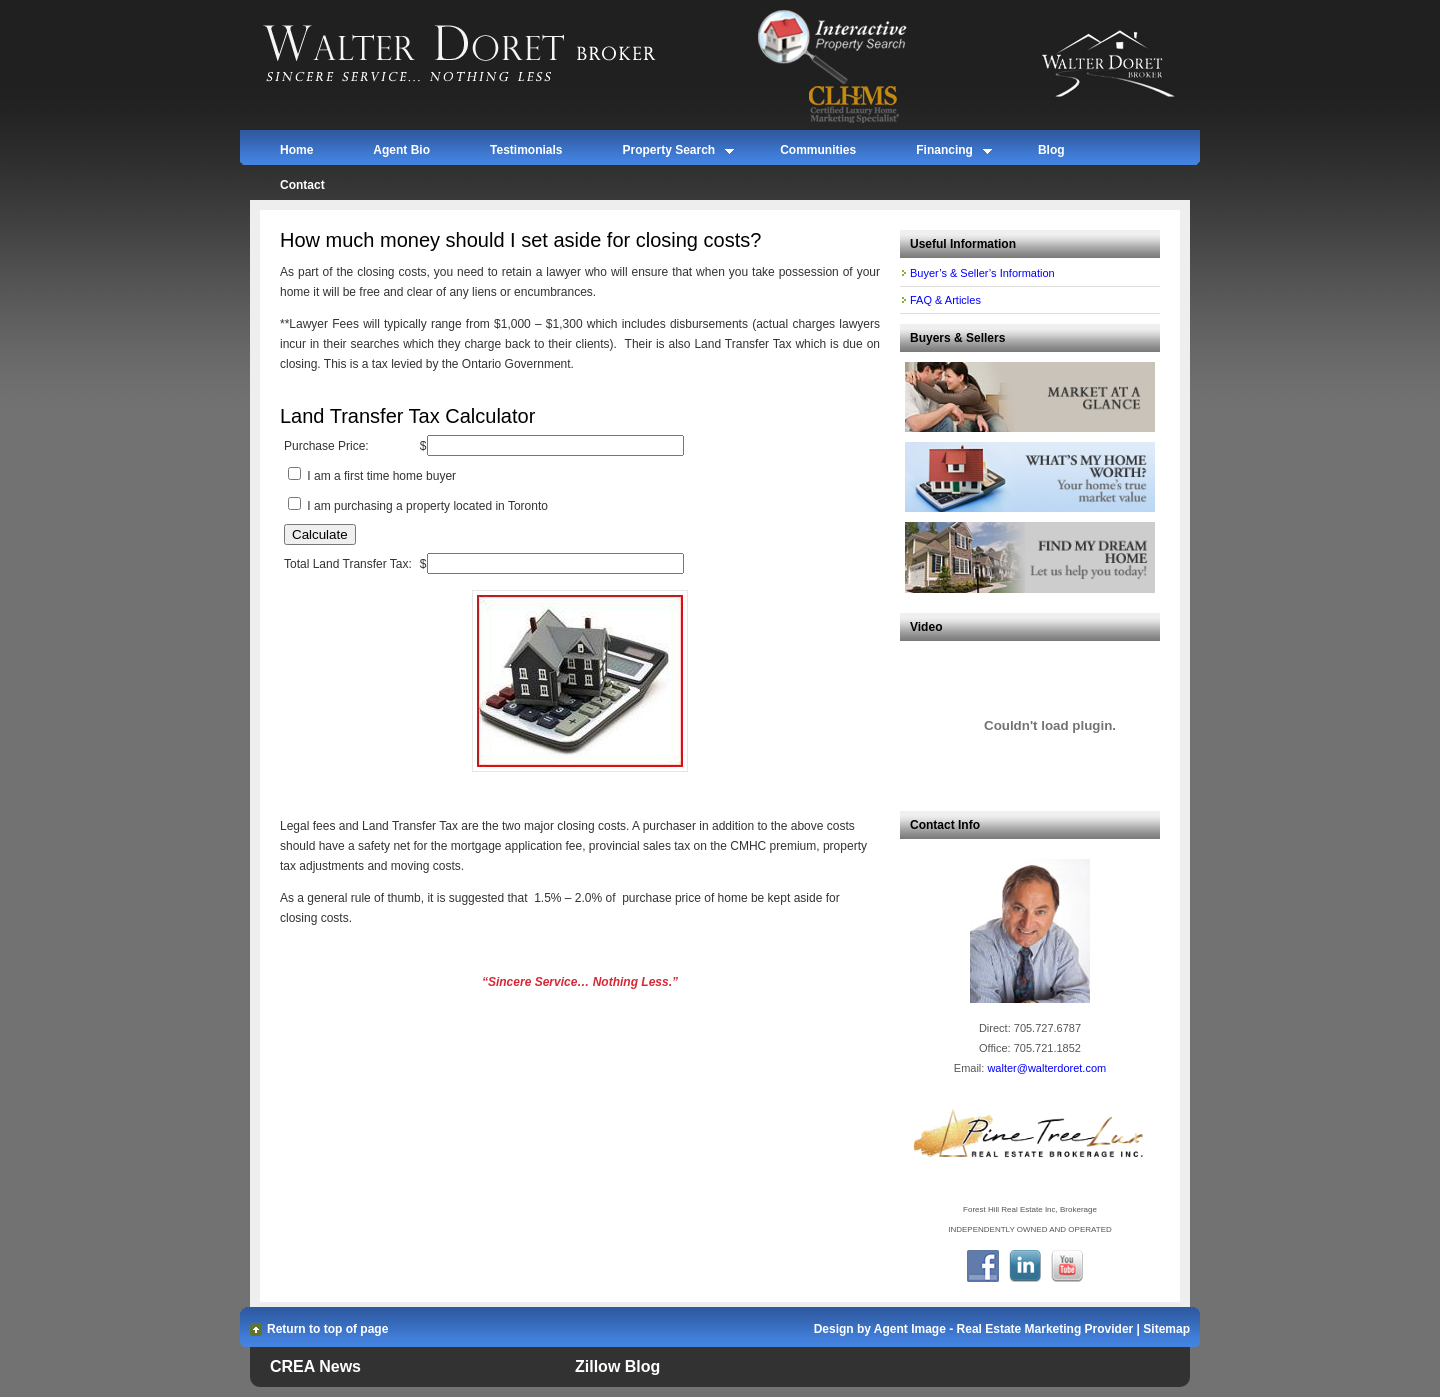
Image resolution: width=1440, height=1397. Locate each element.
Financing (944, 153)
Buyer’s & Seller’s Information (982, 273)
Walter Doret (482, 55)
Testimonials (526, 150)
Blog (1051, 150)
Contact (302, 185)
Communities (818, 150)
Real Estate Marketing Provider (1045, 1329)
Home (296, 150)
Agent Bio (401, 150)
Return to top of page (327, 1329)
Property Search (668, 153)
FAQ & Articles (945, 300)
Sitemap (1166, 1329)
